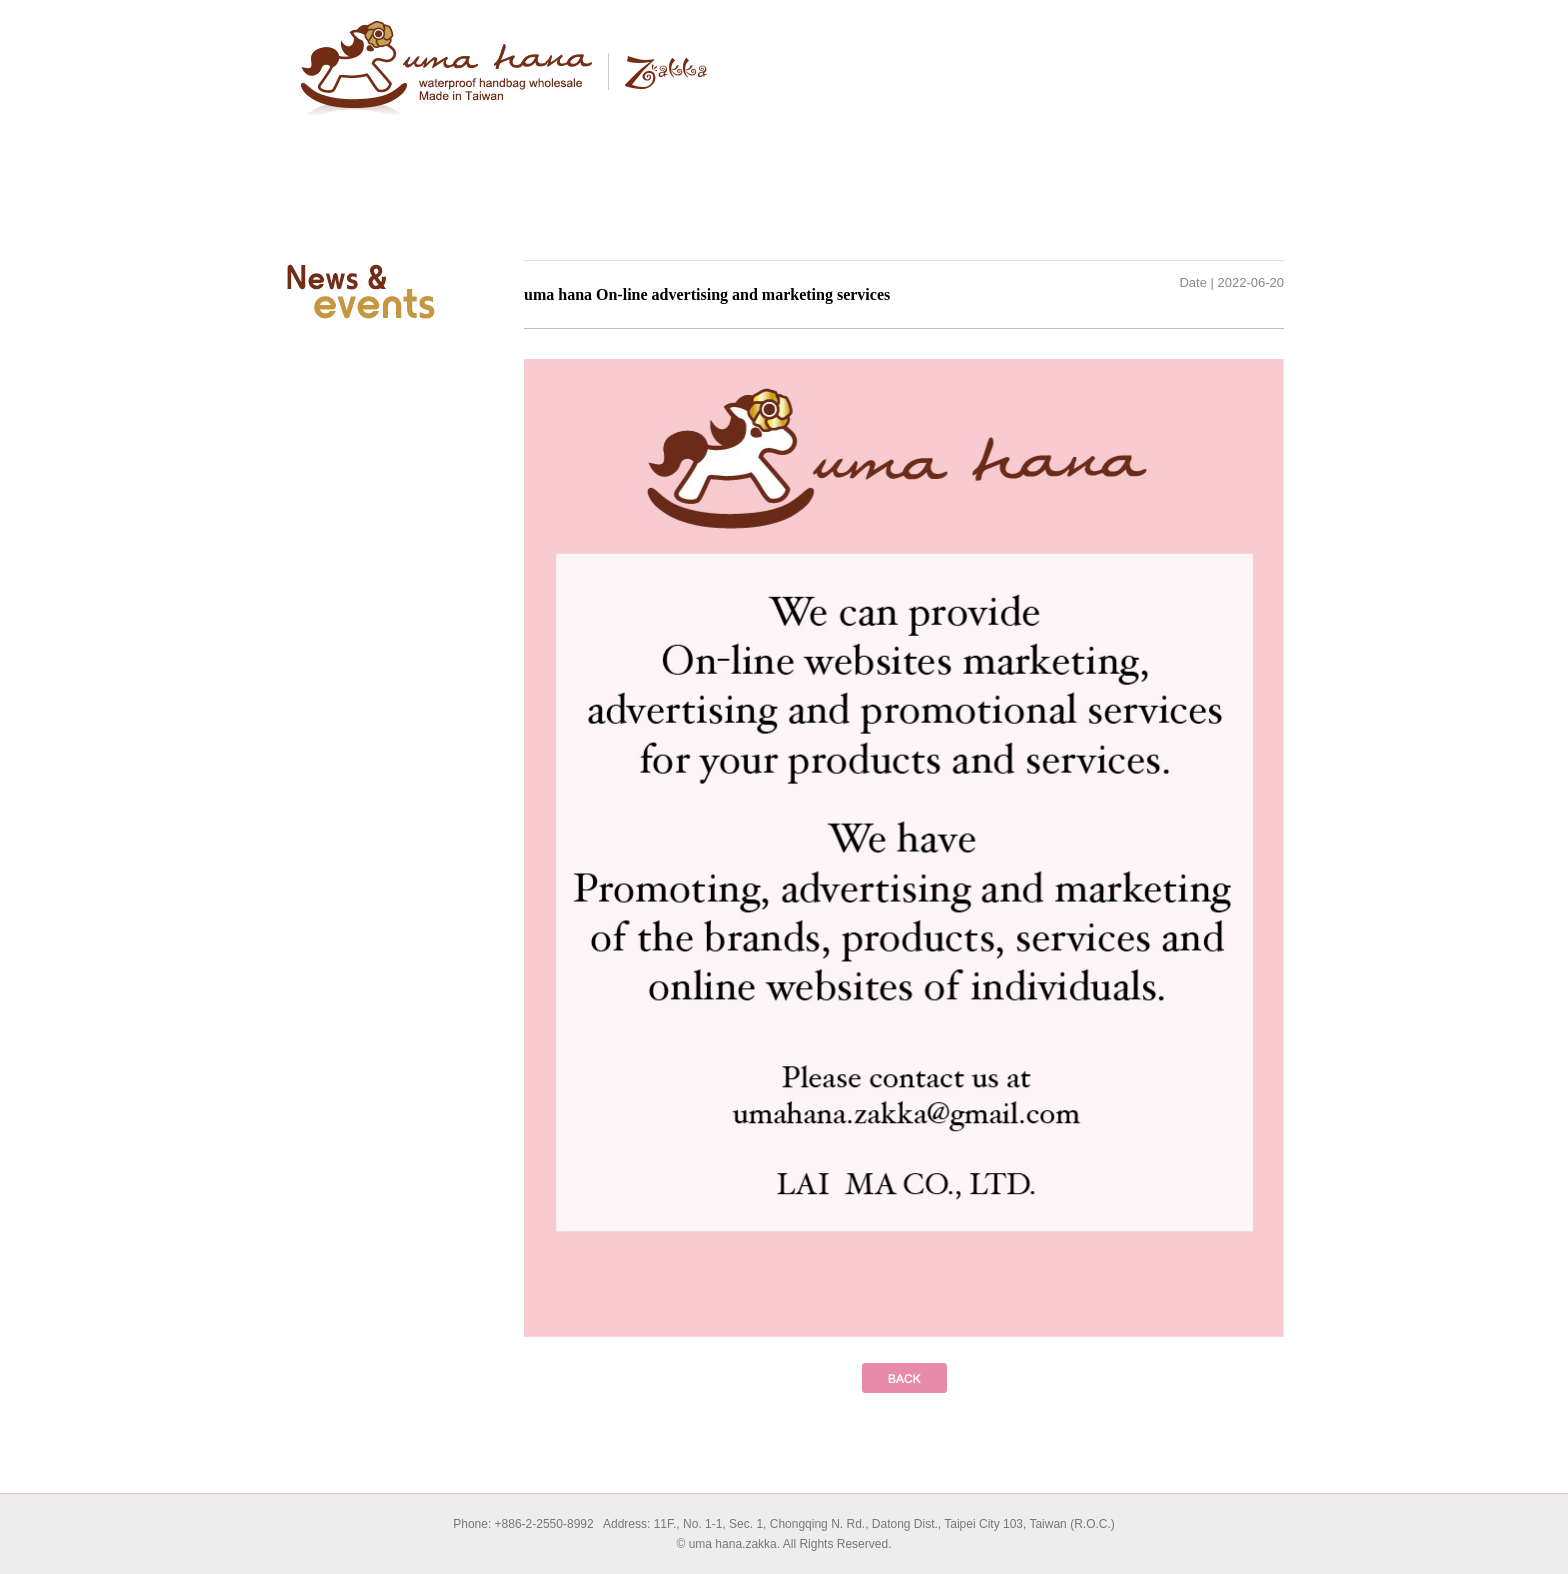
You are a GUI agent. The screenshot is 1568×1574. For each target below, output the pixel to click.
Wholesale (859, 134)
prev (904, 1378)
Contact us (1159, 134)
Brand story (559, 134)
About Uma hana (409, 134)
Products (709, 134)
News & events (1009, 134)
